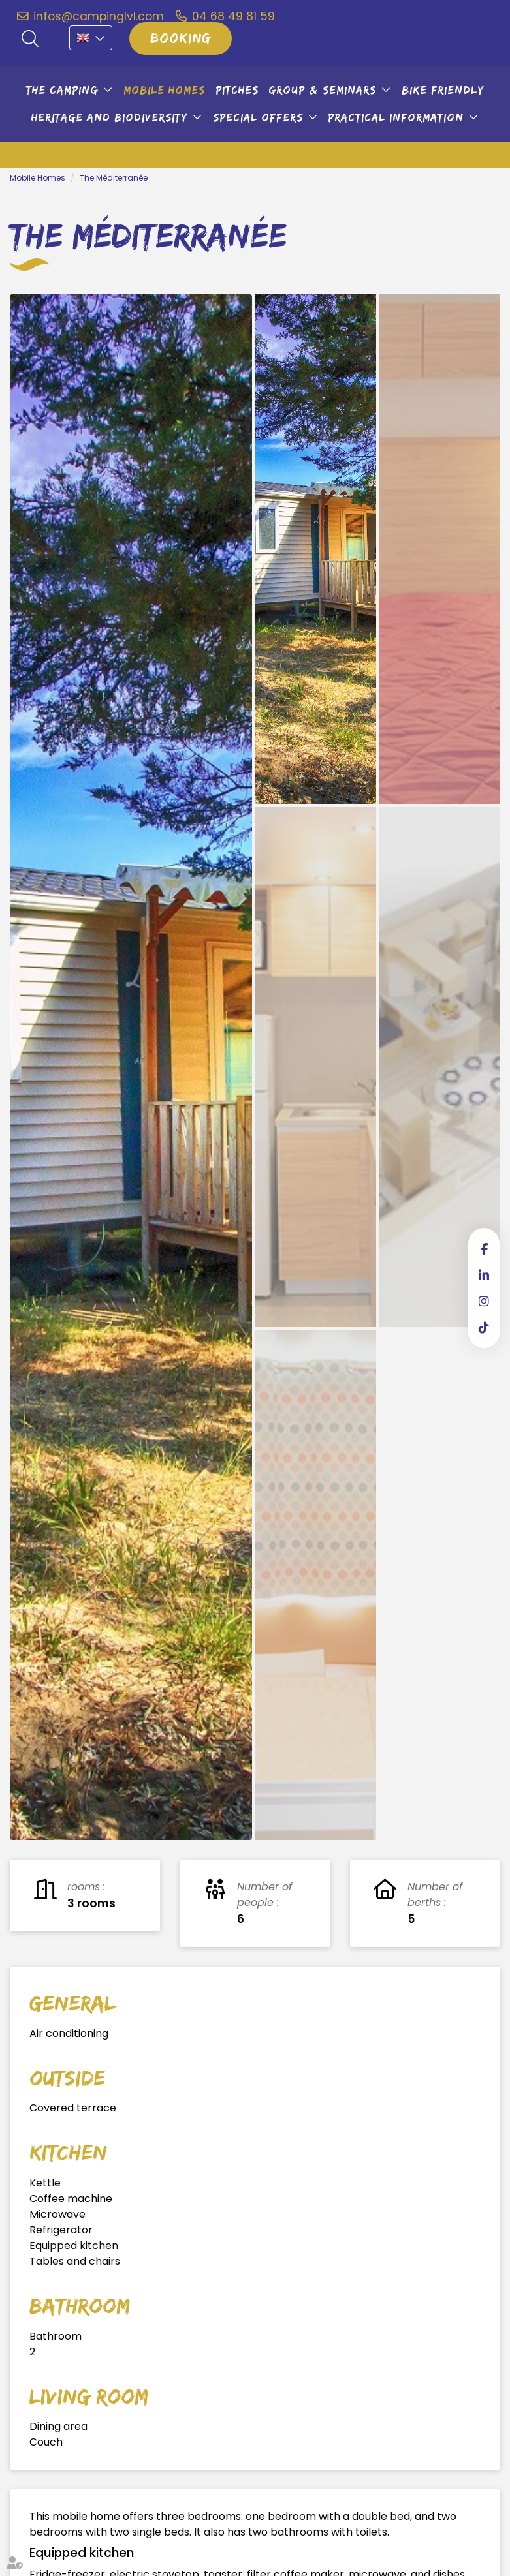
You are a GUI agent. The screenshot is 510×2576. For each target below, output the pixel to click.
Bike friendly (443, 90)
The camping (62, 90)
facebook (483, 1248)
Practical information (396, 117)
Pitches (237, 90)
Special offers (258, 117)
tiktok (483, 1327)
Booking (180, 38)
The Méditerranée (114, 177)
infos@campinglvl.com (98, 16)
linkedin (483, 1275)
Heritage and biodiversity (109, 117)
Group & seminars (322, 90)
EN (90, 37)
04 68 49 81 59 (233, 16)
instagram (483, 1301)
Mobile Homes (164, 90)
